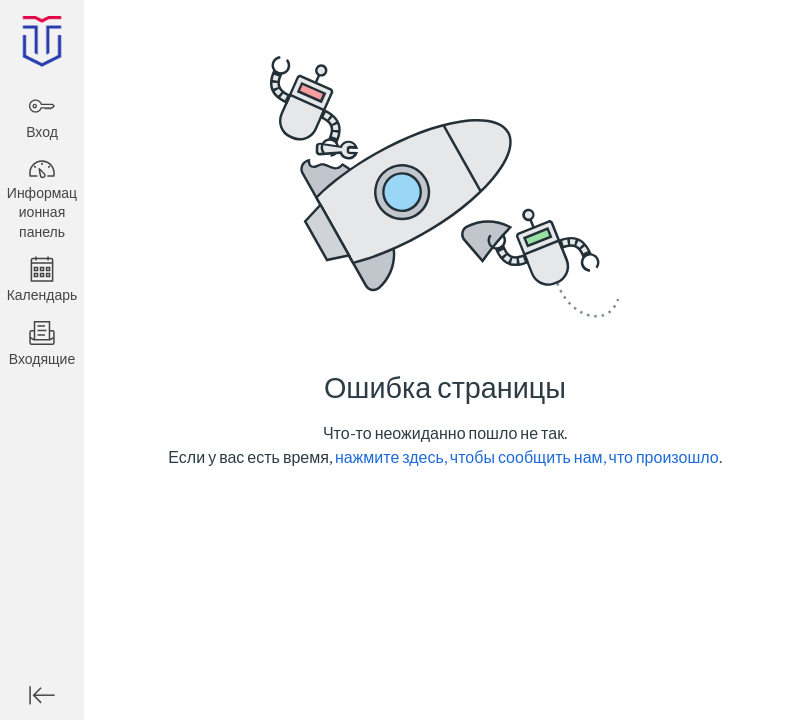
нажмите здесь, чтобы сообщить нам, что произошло (527, 456)
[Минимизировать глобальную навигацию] (42, 695)
